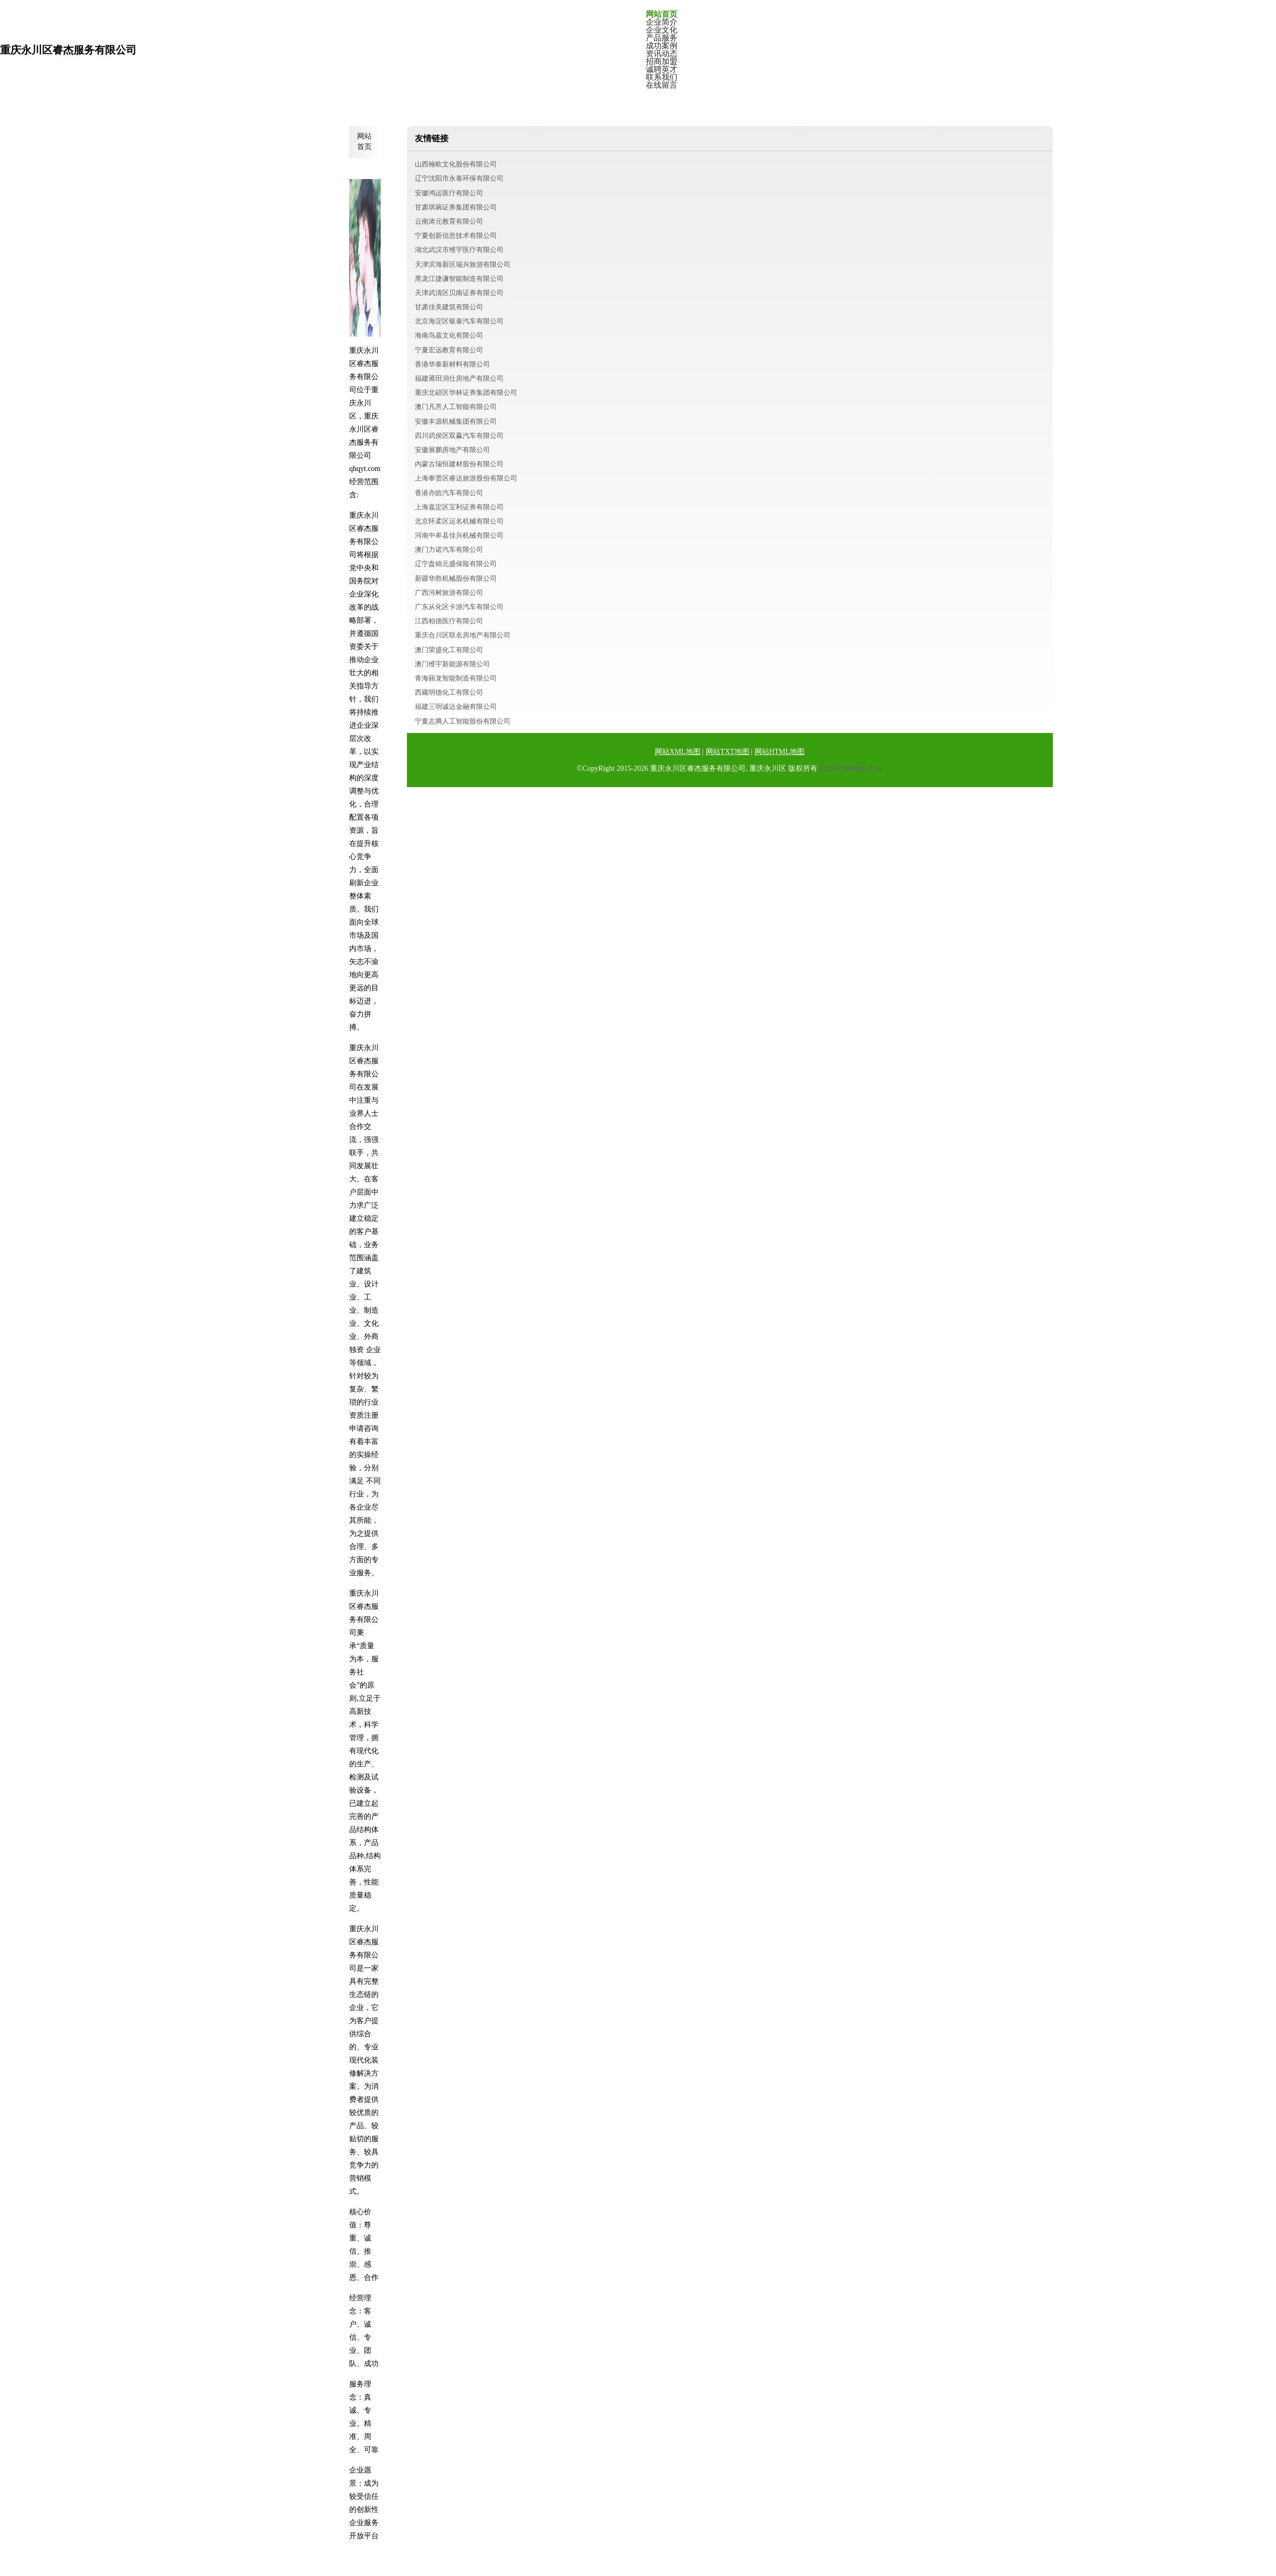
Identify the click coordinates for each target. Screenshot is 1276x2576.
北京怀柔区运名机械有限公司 (459, 521)
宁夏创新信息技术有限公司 (456, 235)
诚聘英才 (661, 70)
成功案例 (661, 46)
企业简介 (661, 22)
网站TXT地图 (727, 752)
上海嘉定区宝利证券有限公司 (459, 507)
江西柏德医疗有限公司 (449, 621)
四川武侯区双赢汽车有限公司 (459, 435)
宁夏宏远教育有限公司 (449, 350)
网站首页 (661, 14)
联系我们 (661, 77)
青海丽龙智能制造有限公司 (456, 678)
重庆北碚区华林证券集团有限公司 (466, 392)
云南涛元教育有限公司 (449, 221)
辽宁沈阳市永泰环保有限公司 (459, 178)
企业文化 (661, 30)
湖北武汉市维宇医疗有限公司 (459, 250)
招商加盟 (661, 62)
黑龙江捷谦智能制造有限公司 (459, 278)
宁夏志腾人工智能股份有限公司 (462, 721)
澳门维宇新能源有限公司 (452, 664)
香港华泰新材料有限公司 (452, 364)
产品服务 (661, 38)
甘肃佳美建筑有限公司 (449, 307)
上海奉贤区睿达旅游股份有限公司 (466, 478)
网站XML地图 (677, 752)
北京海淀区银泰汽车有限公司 (459, 321)
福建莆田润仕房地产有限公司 (459, 378)
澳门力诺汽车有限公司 (449, 549)
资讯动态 (661, 54)
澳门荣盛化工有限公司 (449, 650)
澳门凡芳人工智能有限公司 (456, 407)
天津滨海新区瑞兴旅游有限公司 (462, 264)
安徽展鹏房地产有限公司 (452, 450)
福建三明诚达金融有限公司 (456, 706)
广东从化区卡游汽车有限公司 (459, 607)
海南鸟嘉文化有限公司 (449, 335)
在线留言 (661, 85)
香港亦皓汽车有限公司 (449, 493)
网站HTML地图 (780, 752)
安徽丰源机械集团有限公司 (456, 421)
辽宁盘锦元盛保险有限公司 (456, 564)
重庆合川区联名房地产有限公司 (462, 635)
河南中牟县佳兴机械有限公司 (459, 535)
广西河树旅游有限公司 (449, 592)
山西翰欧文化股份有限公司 (456, 164)
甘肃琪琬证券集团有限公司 (456, 207)
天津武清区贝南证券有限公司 (459, 293)
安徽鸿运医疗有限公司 (449, 193)
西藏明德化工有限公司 (449, 692)
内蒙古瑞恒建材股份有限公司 (459, 464)
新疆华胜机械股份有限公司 (456, 578)
